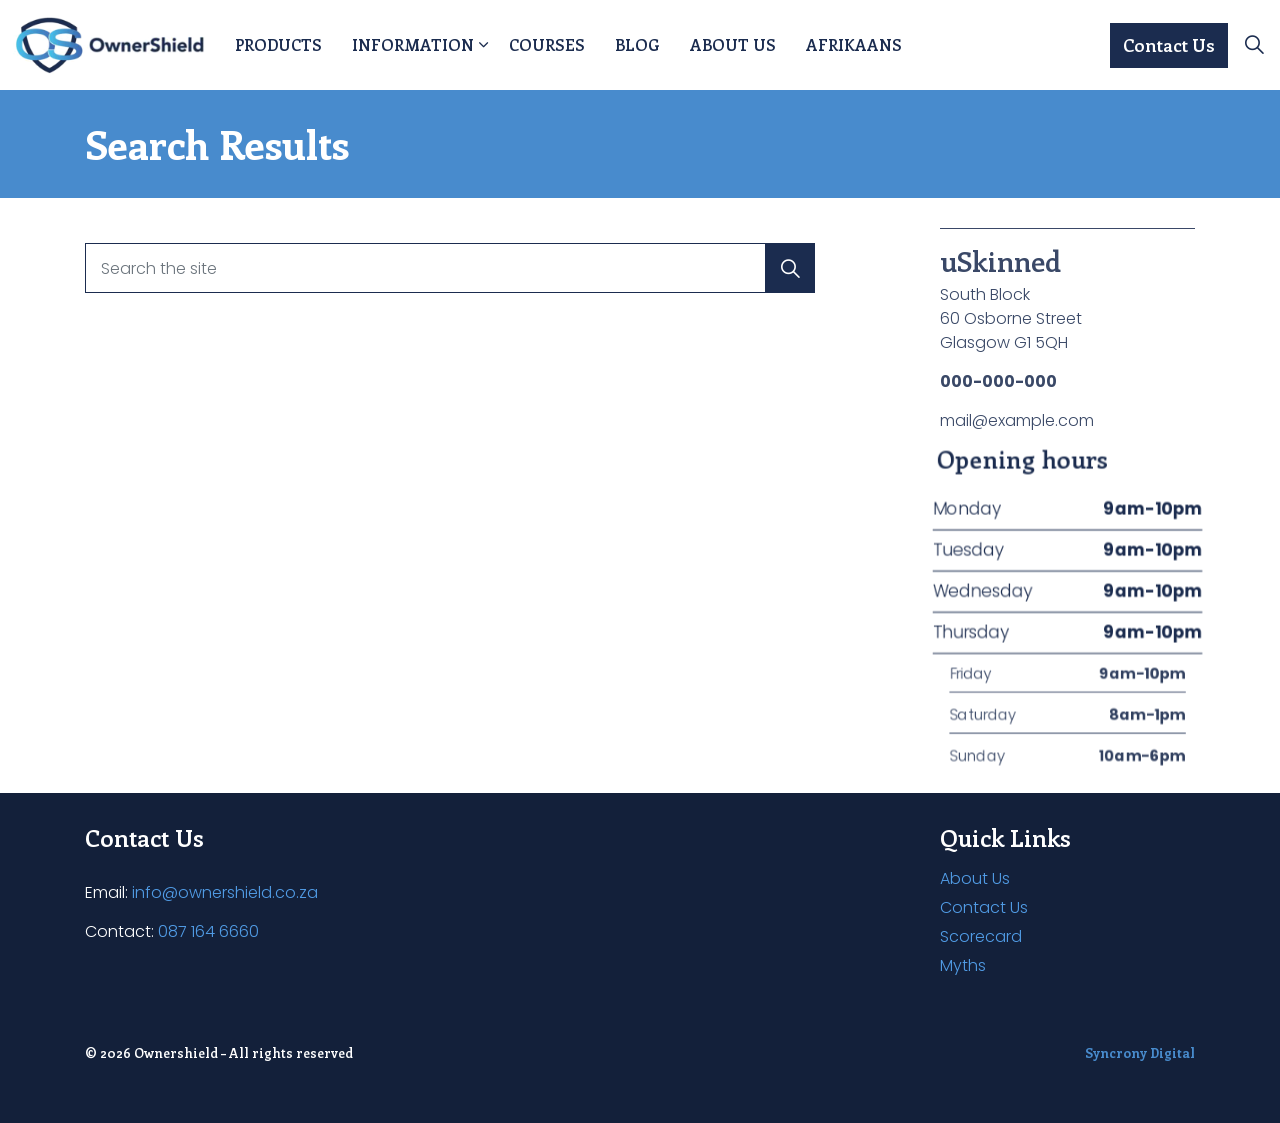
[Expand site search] (1254, 45)
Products (278, 44)
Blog (637, 44)
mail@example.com (1017, 420)
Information (413, 44)
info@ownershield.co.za (225, 892)
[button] (790, 268)
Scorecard (981, 936)
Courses (547, 44)
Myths (963, 965)
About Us (733, 44)
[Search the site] (450, 268)
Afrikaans (854, 44)
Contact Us (1169, 45)
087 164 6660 (208, 931)
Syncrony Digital (1140, 1052)
